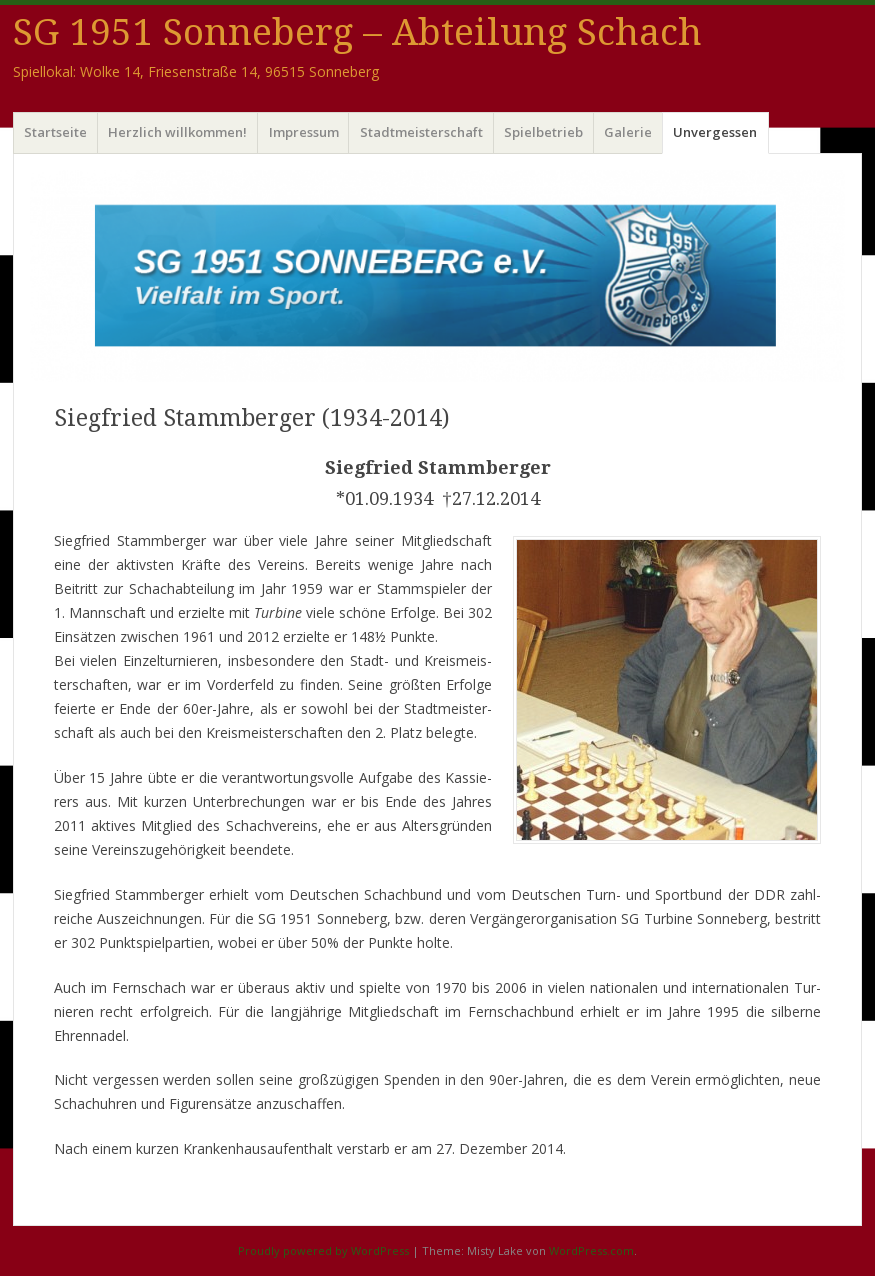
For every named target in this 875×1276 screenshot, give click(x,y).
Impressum (304, 132)
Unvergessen (715, 132)
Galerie (628, 132)
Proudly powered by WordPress (323, 1250)
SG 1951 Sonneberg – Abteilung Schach (357, 32)
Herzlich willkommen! (177, 132)
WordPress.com (591, 1250)
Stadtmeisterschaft (421, 132)
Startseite (55, 132)
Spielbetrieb (543, 132)
